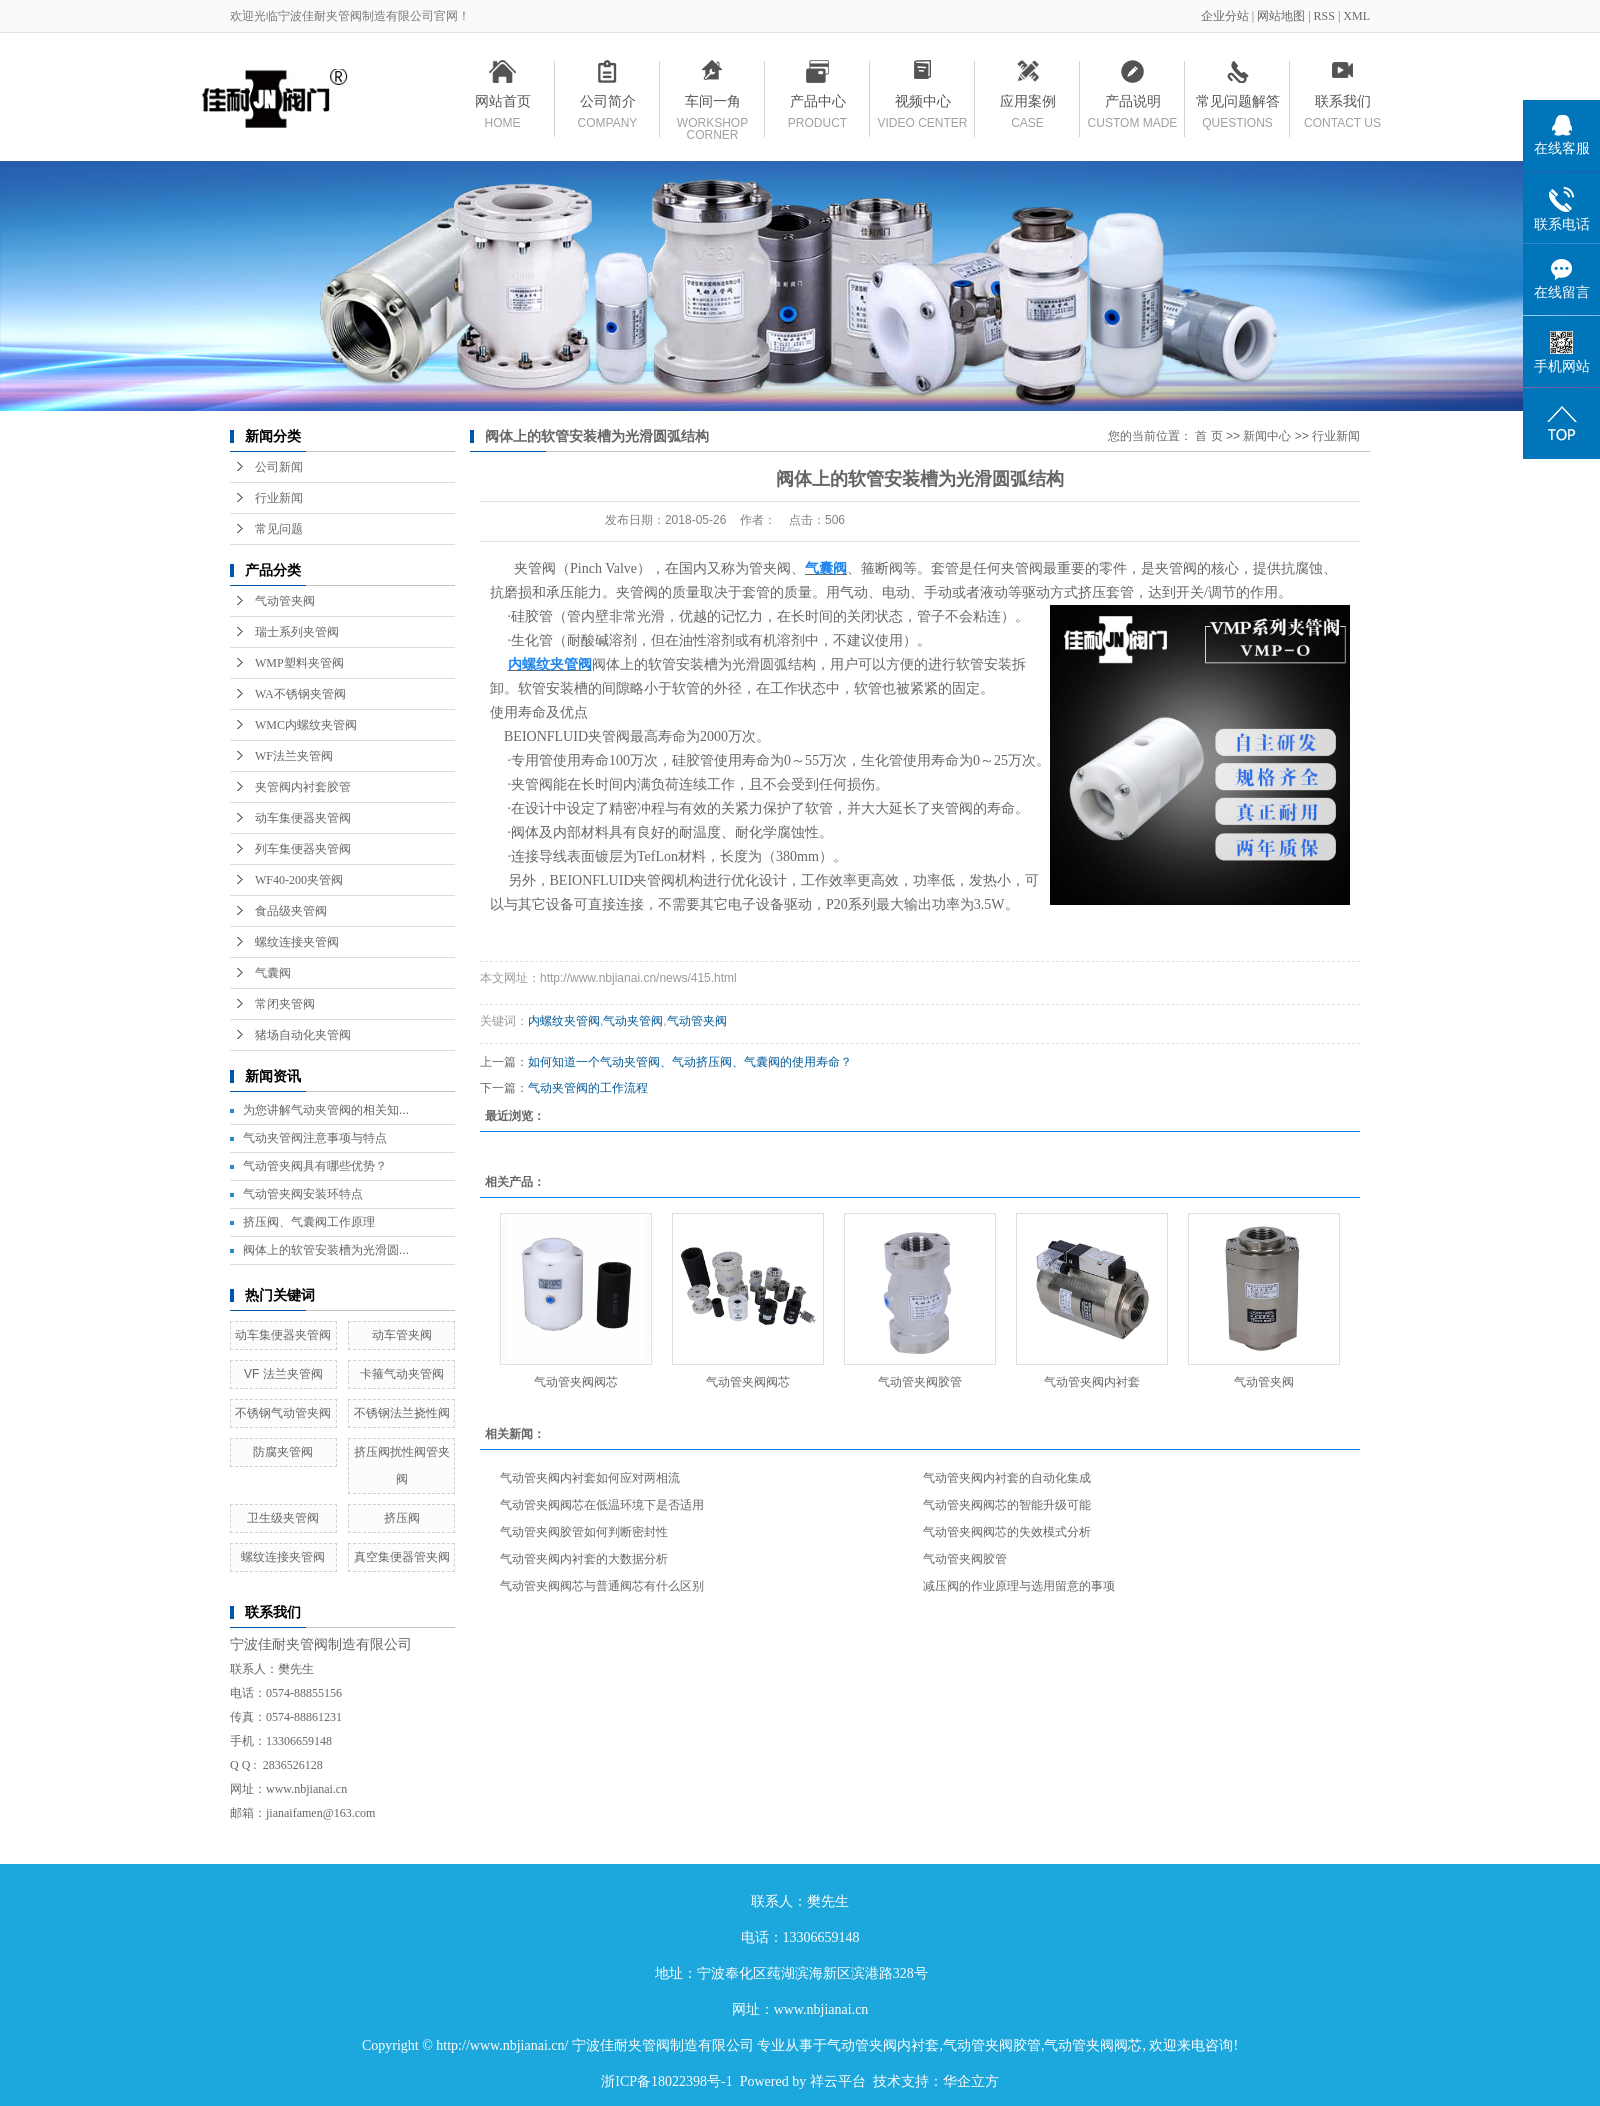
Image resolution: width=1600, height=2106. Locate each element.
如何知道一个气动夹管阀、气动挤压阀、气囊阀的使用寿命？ (690, 1062)
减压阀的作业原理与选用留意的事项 (1019, 1586)
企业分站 (1225, 16)
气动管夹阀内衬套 (1092, 1382)
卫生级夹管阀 (283, 1518)
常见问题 (279, 529)
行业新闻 (279, 498)
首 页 (1208, 436)
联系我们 (1342, 105)
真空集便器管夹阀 (402, 1557)
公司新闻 (279, 467)
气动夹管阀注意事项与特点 (315, 1138)
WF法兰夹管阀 (294, 756)
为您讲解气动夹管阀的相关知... (326, 1110)
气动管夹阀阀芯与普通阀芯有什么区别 (602, 1586)
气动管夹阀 (285, 601)
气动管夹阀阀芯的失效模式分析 (1007, 1532)
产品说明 (1132, 105)
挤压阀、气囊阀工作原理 (309, 1222)
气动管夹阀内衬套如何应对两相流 (590, 1478)
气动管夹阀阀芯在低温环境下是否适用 (602, 1505)
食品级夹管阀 (291, 911)
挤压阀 (402, 1518)
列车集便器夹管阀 (303, 849)
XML (1356, 16)
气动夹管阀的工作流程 (588, 1088)
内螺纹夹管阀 (564, 1021)
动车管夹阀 (402, 1335)
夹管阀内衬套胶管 (303, 787)
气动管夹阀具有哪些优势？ (315, 1166)
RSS (1324, 16)
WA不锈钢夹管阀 (300, 694)
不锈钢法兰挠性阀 (402, 1413)
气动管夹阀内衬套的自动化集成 (1007, 1478)
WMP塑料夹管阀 (299, 663)
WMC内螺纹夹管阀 (306, 725)
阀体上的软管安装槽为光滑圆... (326, 1250)
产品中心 (817, 105)
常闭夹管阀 (285, 1004)
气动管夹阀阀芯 (576, 1382)
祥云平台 (838, 2081)
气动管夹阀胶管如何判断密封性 (584, 1532)
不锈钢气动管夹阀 (283, 1413)
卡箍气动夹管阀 (402, 1374)
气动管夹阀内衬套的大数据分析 (584, 1559)
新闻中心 (1267, 436)
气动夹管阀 (633, 1021)
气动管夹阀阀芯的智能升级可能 (1007, 1505)
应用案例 (1027, 105)
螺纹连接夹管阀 (297, 942)
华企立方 (971, 2081)
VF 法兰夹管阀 (283, 1374)
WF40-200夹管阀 (299, 880)
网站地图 (1282, 16)
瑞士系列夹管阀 (297, 632)
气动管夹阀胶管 (920, 1382)
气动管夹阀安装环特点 (303, 1194)
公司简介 (607, 105)
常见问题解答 (1237, 105)
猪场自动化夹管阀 (303, 1035)
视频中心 (922, 105)
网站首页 (502, 105)
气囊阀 (273, 973)
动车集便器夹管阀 (303, 818)
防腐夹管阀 (283, 1452)
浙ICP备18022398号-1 (666, 2081)
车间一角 (712, 105)
